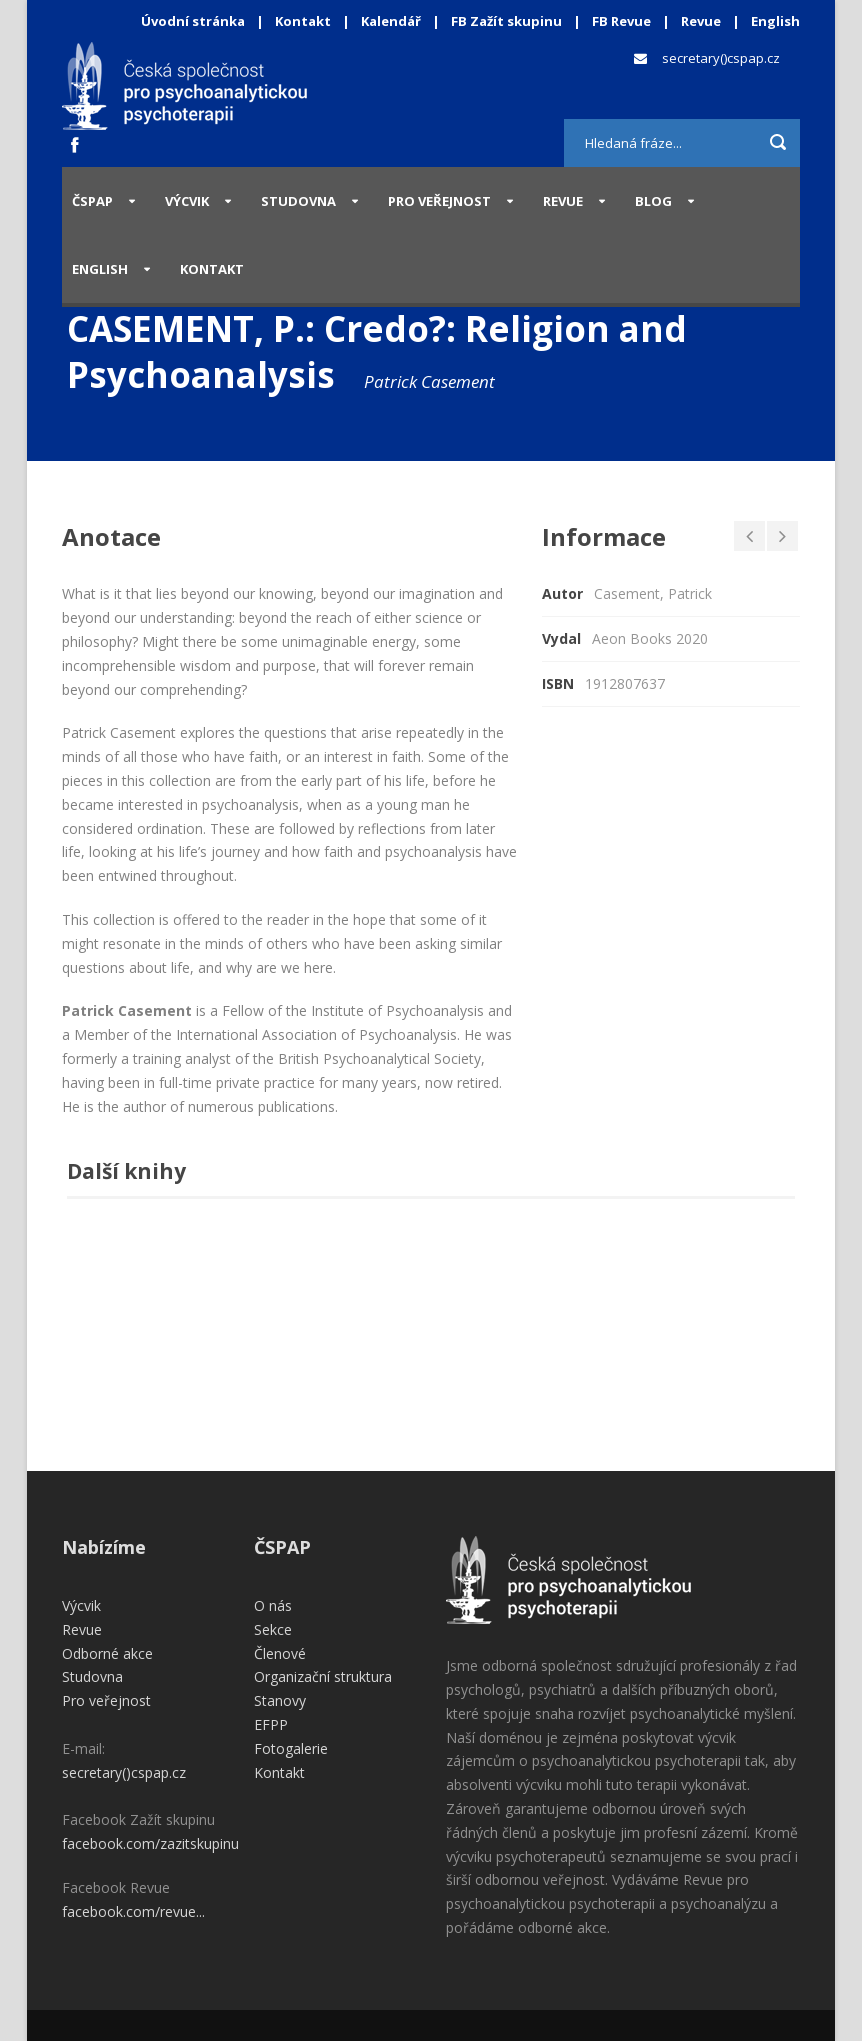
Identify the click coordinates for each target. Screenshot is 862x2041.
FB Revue (621, 21)
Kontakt (303, 21)
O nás (273, 1605)
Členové (280, 1653)
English (775, 21)
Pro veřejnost (439, 201)
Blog (653, 201)
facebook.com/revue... (133, 1911)
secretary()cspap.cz (721, 58)
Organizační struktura (323, 1676)
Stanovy (280, 1700)
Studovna (298, 201)
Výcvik (187, 201)
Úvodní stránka (193, 21)
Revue (701, 21)
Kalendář (392, 21)
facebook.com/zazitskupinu (150, 1843)
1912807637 (625, 683)
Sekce (273, 1629)
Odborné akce (107, 1653)
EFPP (271, 1724)
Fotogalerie (291, 1748)
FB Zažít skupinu (506, 21)
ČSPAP (92, 201)
